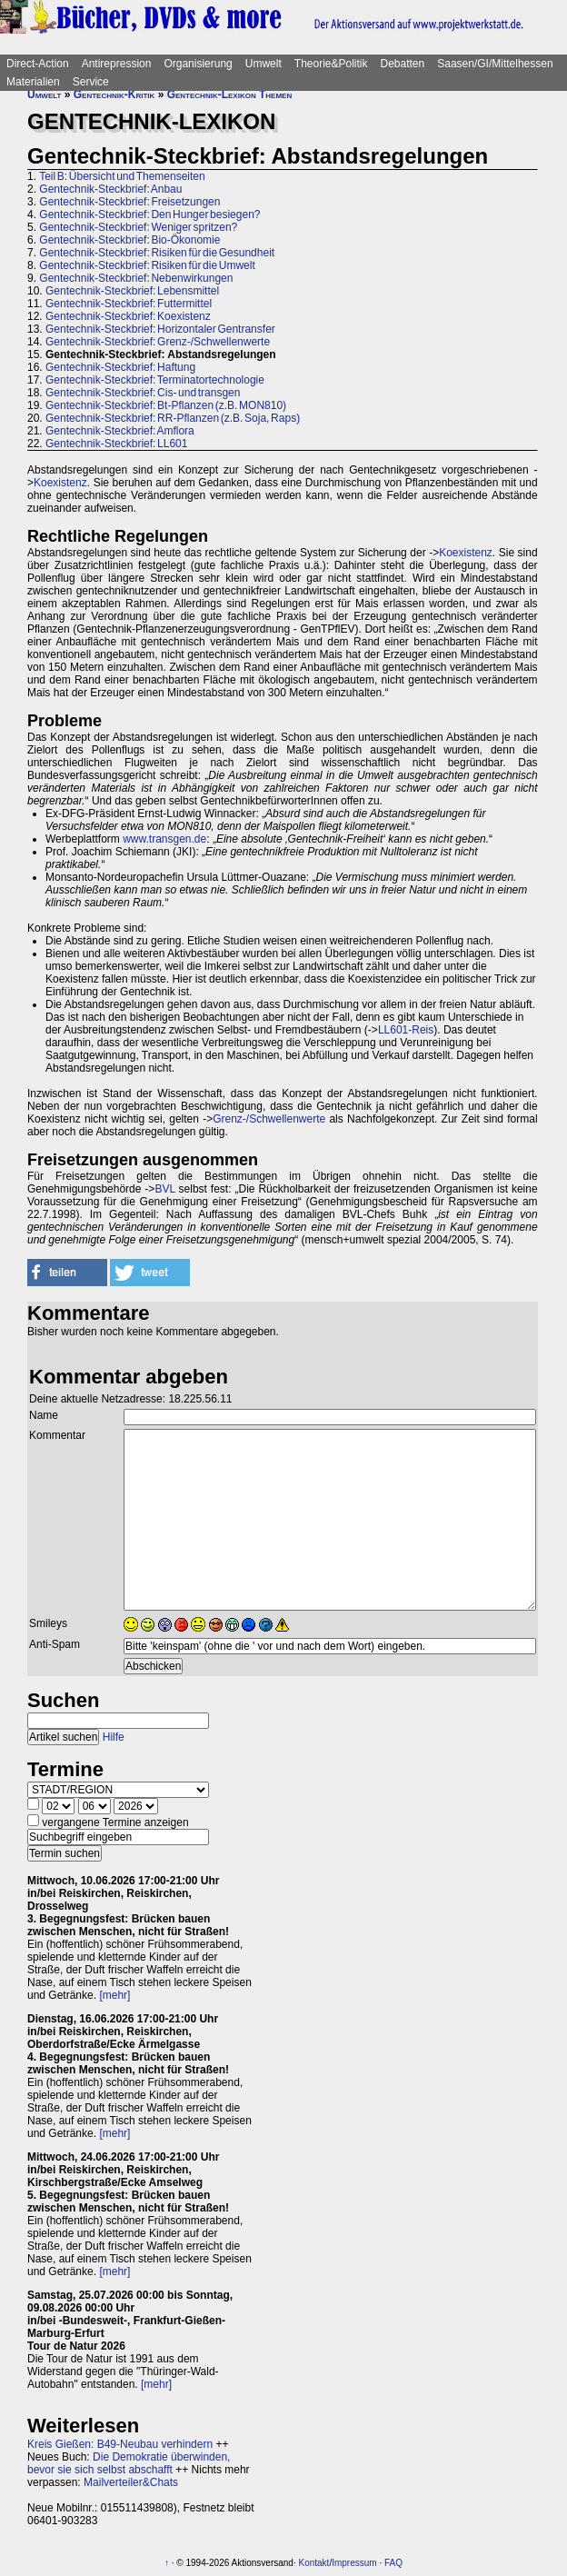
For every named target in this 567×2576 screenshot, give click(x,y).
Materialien (33, 81)
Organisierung (198, 63)
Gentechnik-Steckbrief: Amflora (119, 430)
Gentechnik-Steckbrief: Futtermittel (128, 303)
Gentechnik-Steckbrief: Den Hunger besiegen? (149, 214)
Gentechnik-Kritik (114, 94)
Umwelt (263, 63)
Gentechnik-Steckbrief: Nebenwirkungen (136, 278)
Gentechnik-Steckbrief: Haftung (120, 367)
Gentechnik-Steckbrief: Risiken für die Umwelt (146, 265)
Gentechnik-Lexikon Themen (230, 94)
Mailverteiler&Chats (131, 2482)
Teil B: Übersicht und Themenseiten (122, 176)
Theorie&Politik (331, 63)
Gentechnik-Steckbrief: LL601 (116, 443)
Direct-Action (37, 63)
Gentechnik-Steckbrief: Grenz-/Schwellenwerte (157, 341)
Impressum (354, 2563)
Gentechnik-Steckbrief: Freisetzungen (129, 201)
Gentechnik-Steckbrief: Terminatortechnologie (154, 380)
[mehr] (114, 1995)
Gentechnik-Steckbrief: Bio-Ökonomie (129, 240)
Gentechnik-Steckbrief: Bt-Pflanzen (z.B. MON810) (165, 405)
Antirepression (117, 63)
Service (91, 81)
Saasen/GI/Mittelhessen (494, 63)
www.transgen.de (164, 839)
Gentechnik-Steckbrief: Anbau (110, 189)
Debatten (403, 63)
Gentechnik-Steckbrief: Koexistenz (128, 316)
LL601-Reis (405, 1029)
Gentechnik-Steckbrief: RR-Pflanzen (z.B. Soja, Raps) (172, 418)
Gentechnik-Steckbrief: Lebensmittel (132, 291)
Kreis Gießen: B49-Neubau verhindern (120, 2444)
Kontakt (313, 2563)
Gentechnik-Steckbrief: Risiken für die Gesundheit (156, 252)
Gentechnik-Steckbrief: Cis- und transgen (142, 392)
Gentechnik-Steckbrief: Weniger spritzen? (138, 227)
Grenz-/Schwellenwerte (269, 1119)
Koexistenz (60, 482)
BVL (164, 1189)
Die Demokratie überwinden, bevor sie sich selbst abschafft (128, 2463)
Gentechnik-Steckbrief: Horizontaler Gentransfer (160, 329)
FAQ (393, 2563)
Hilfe (113, 1737)
